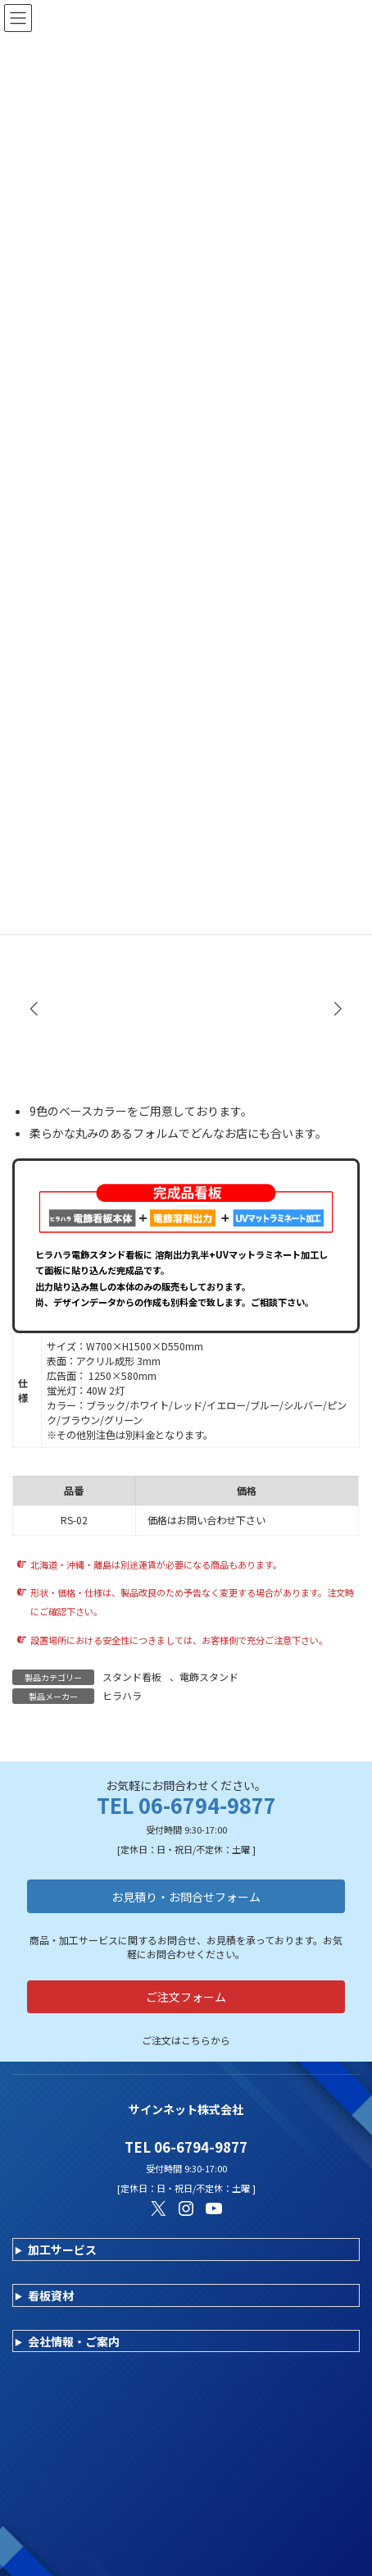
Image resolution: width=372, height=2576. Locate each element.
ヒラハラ (122, 1695)
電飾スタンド (208, 1676)
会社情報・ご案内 (74, 2341)
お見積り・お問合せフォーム (186, 1897)
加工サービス (62, 2249)
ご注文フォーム (186, 1997)
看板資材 (51, 2295)
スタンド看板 (131, 1676)
